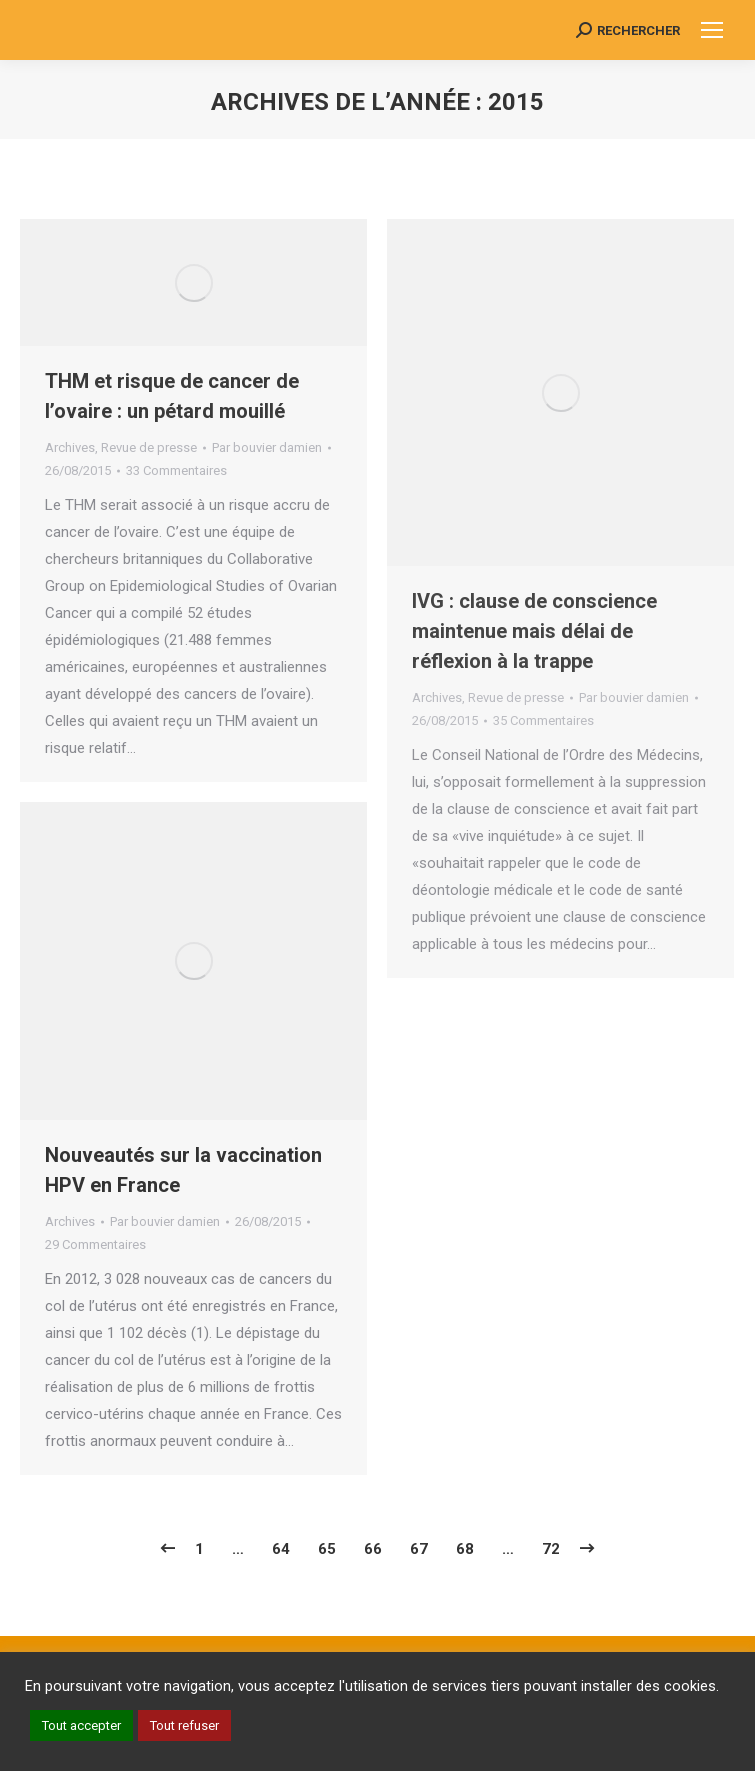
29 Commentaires (95, 1244)
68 (465, 1549)
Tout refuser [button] (184, 1725)
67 (419, 1549)
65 (327, 1549)
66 (373, 1549)
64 (281, 1549)
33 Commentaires (176, 470)
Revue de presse (149, 447)
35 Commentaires (543, 720)
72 (551, 1549)
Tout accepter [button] (81, 1725)
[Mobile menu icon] (712, 30)
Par (267, 447)
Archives (70, 447)
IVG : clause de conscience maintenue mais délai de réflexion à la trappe (534, 631)
